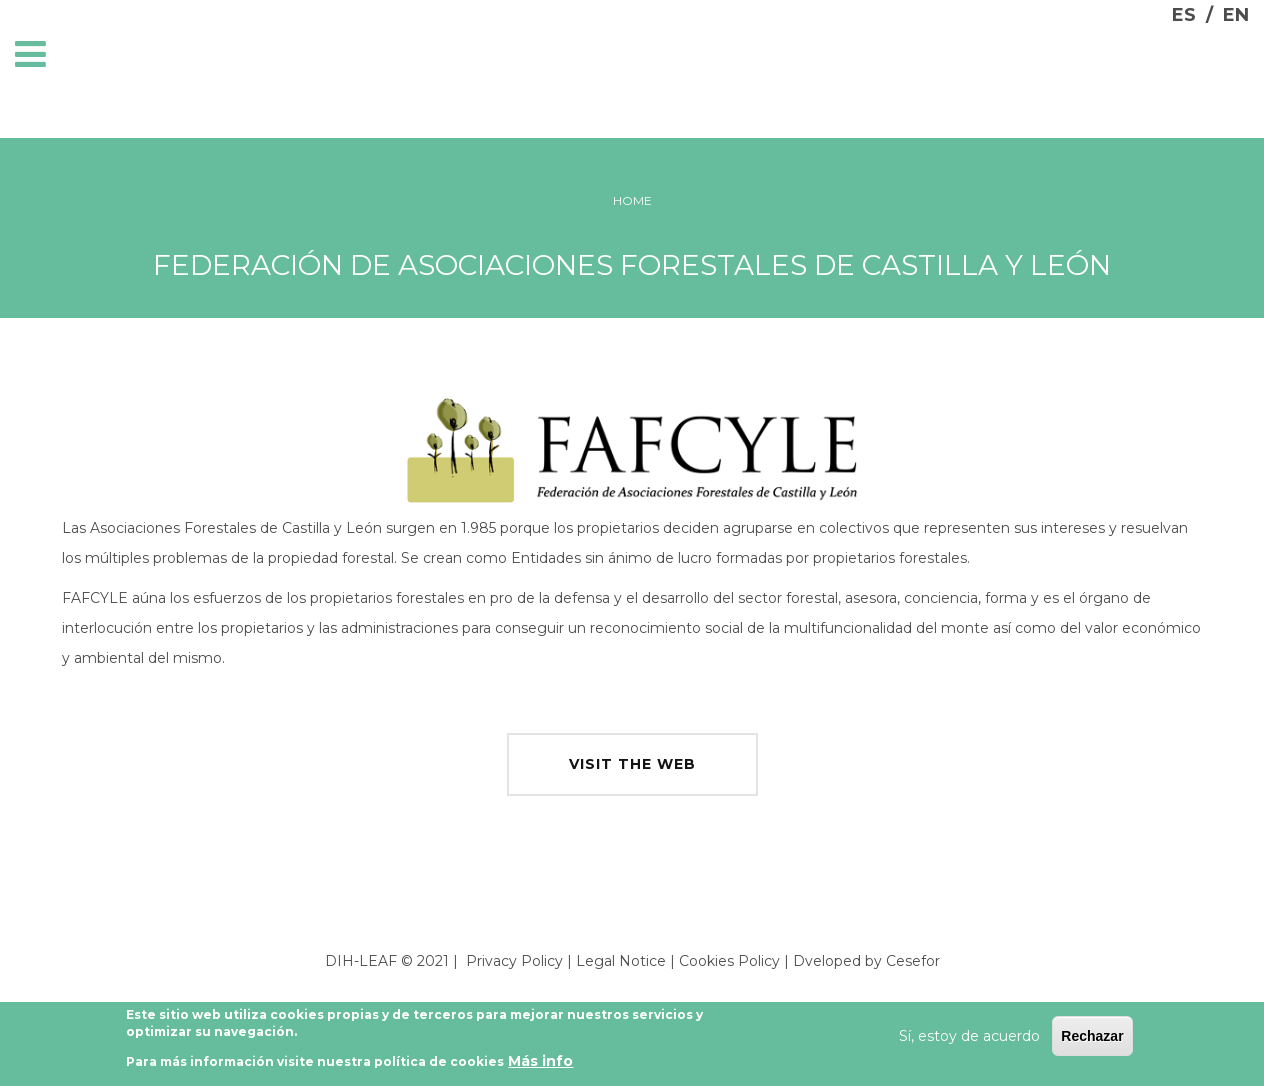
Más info (540, 1062)
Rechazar (1092, 1038)
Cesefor (913, 961)
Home (632, 200)
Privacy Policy (514, 961)
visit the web (632, 764)
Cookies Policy (729, 961)
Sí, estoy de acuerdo (969, 1038)
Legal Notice (621, 961)
